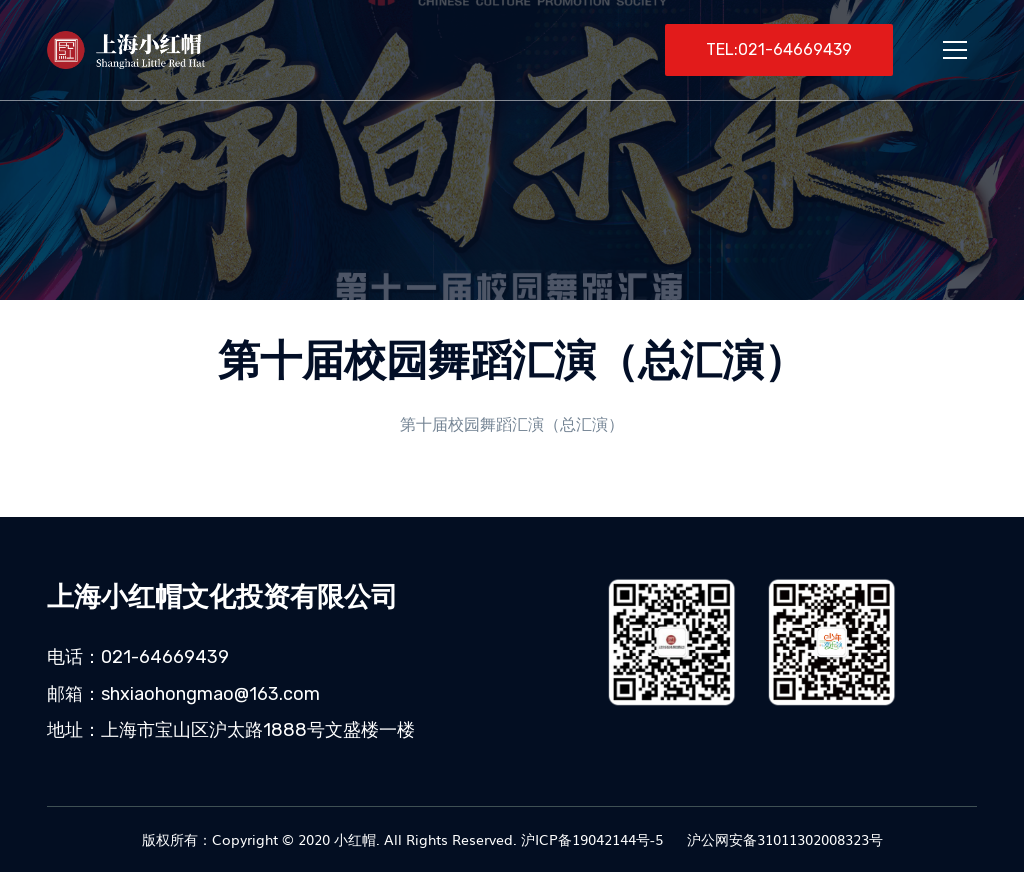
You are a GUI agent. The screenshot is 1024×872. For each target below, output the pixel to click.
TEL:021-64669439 (779, 49)
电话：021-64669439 (138, 657)
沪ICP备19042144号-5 (592, 839)
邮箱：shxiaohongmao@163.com (183, 694)
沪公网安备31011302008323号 (783, 839)
